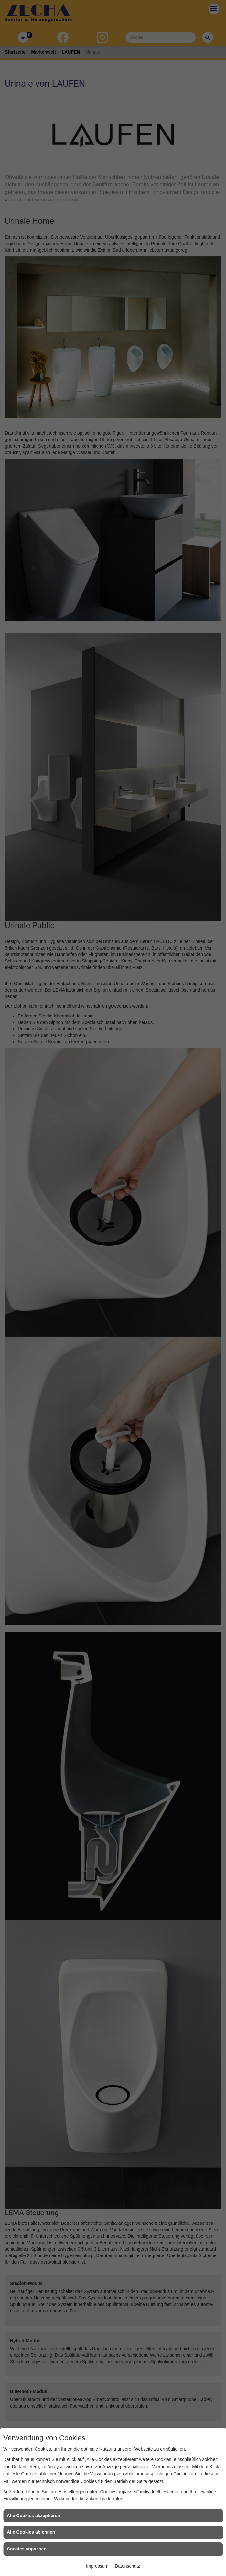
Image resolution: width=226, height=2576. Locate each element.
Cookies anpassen (27, 2548)
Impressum (97, 2566)
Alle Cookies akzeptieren (33, 2515)
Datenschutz (127, 2566)
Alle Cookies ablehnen (31, 2532)
